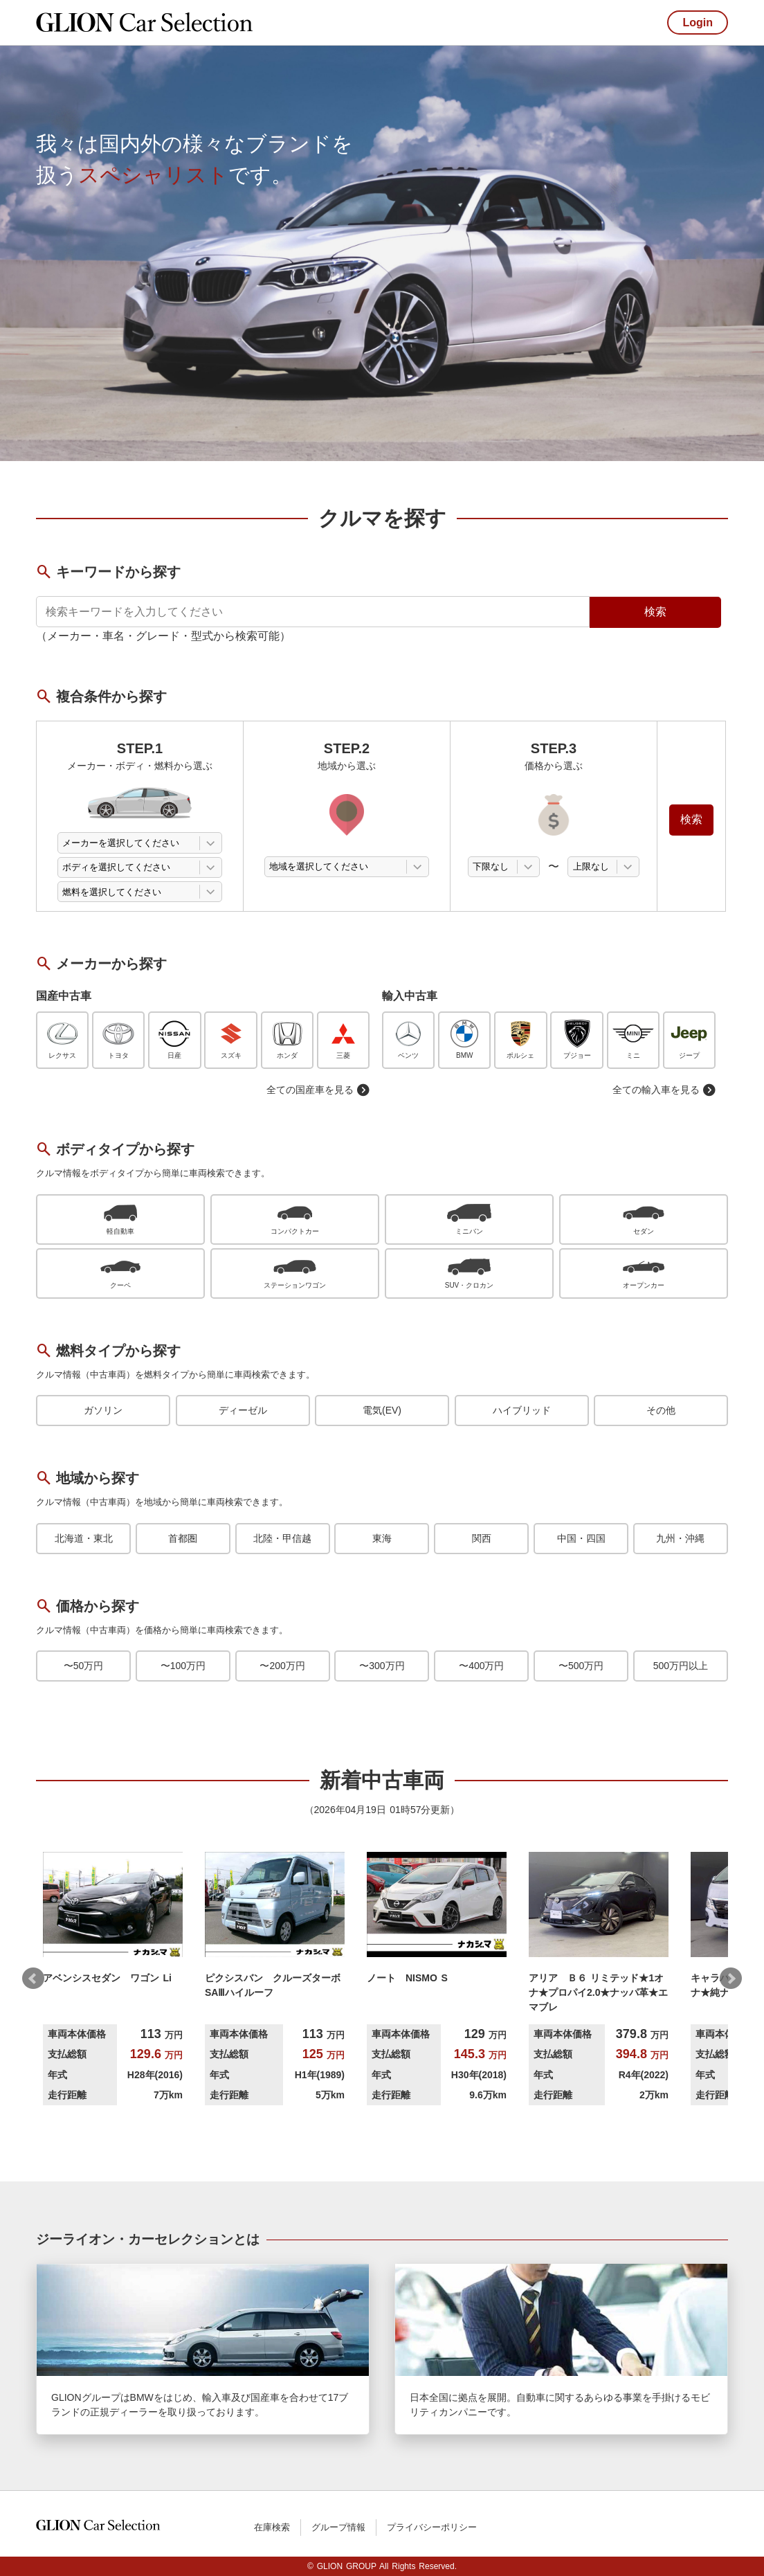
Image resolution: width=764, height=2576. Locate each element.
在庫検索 (272, 2527)
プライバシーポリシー (432, 2527)
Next (731, 1978)
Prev (33, 1978)
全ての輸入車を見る (664, 1089)
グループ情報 (338, 2527)
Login (697, 22)
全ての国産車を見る (318, 1089)
